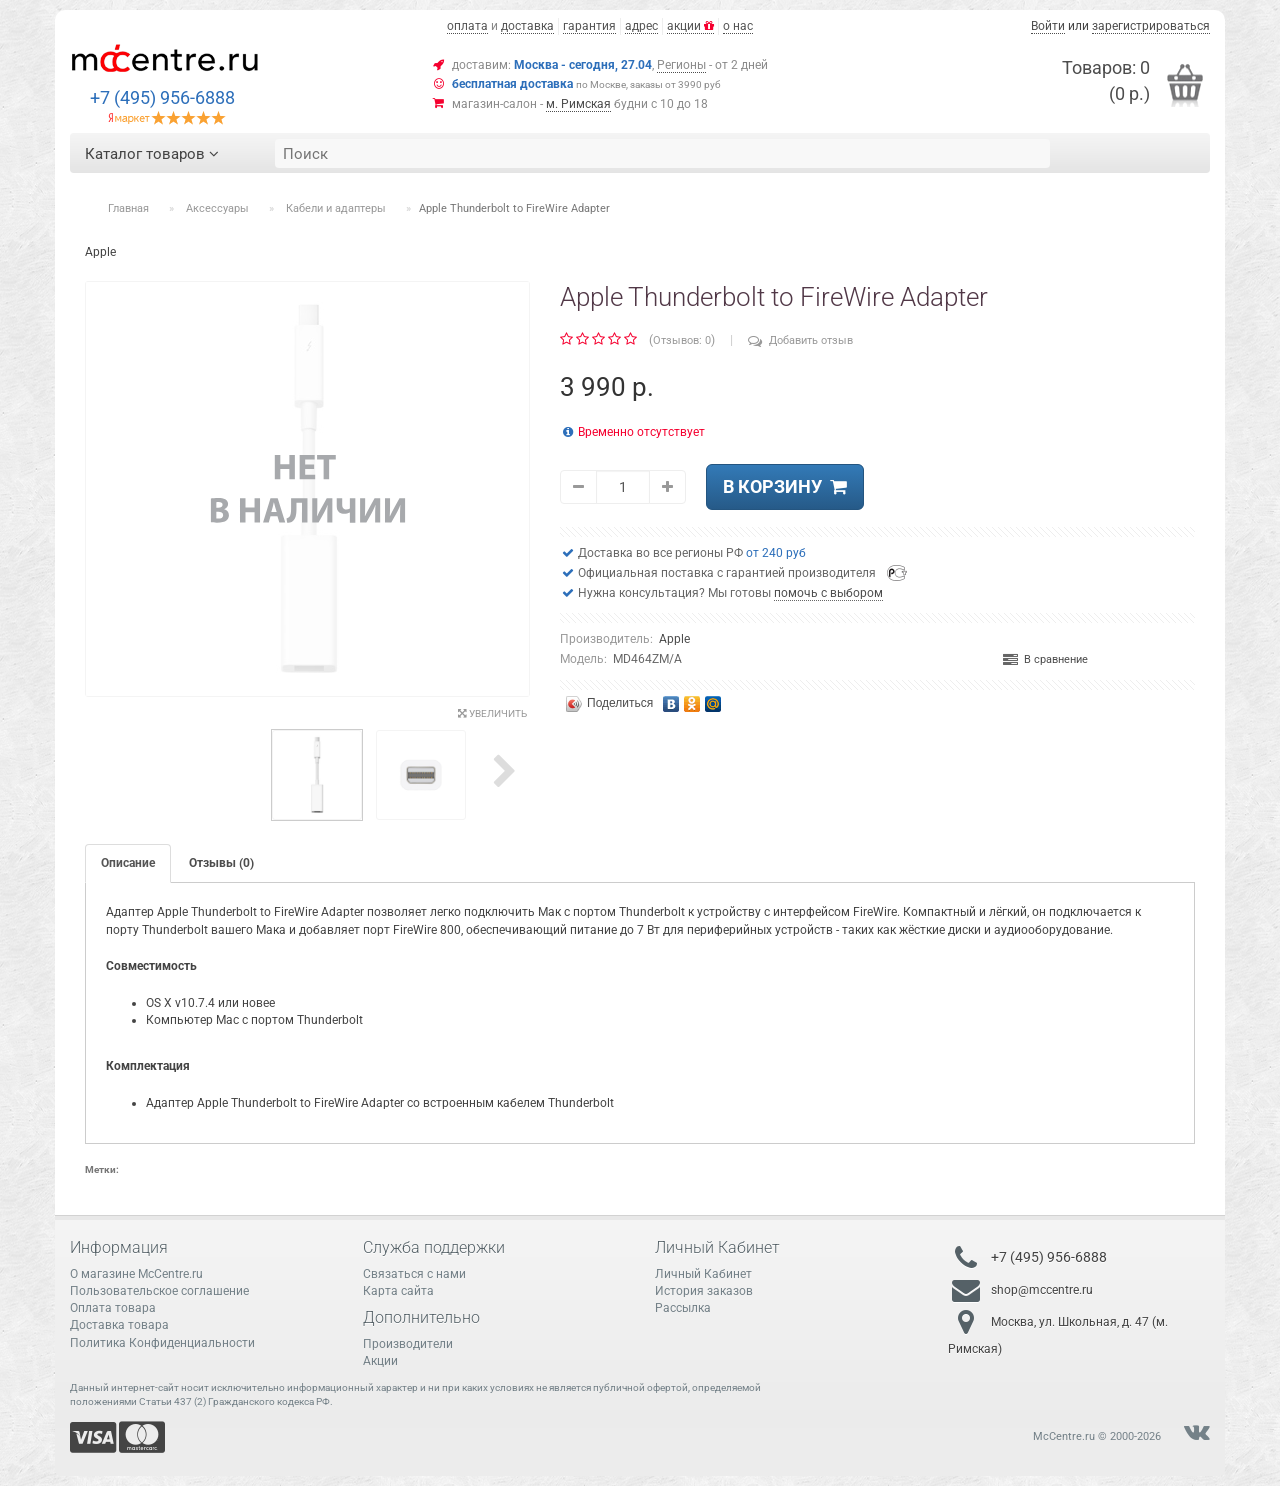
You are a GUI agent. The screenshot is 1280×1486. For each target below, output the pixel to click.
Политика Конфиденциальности (162, 1343)
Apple (674, 639)
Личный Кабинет (703, 1274)
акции (690, 26)
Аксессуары (217, 208)
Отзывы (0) (221, 863)
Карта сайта (398, 1291)
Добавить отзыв (800, 340)
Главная (128, 208)
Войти (1048, 26)
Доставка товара (119, 1325)
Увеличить (492, 713)
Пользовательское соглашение (159, 1291)
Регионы (681, 65)
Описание (128, 863)
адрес (641, 26)
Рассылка (683, 1308)
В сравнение (1045, 659)
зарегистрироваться (1151, 26)
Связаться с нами (414, 1274)
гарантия (589, 26)
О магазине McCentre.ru (136, 1274)
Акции (380, 1361)
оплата (467, 26)
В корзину (785, 486)
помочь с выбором (828, 593)
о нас (738, 26)
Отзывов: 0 (682, 340)
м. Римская (578, 104)
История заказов (704, 1291)
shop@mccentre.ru (1042, 1290)
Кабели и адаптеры (336, 208)
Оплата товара (113, 1308)
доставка (527, 26)
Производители (408, 1344)
